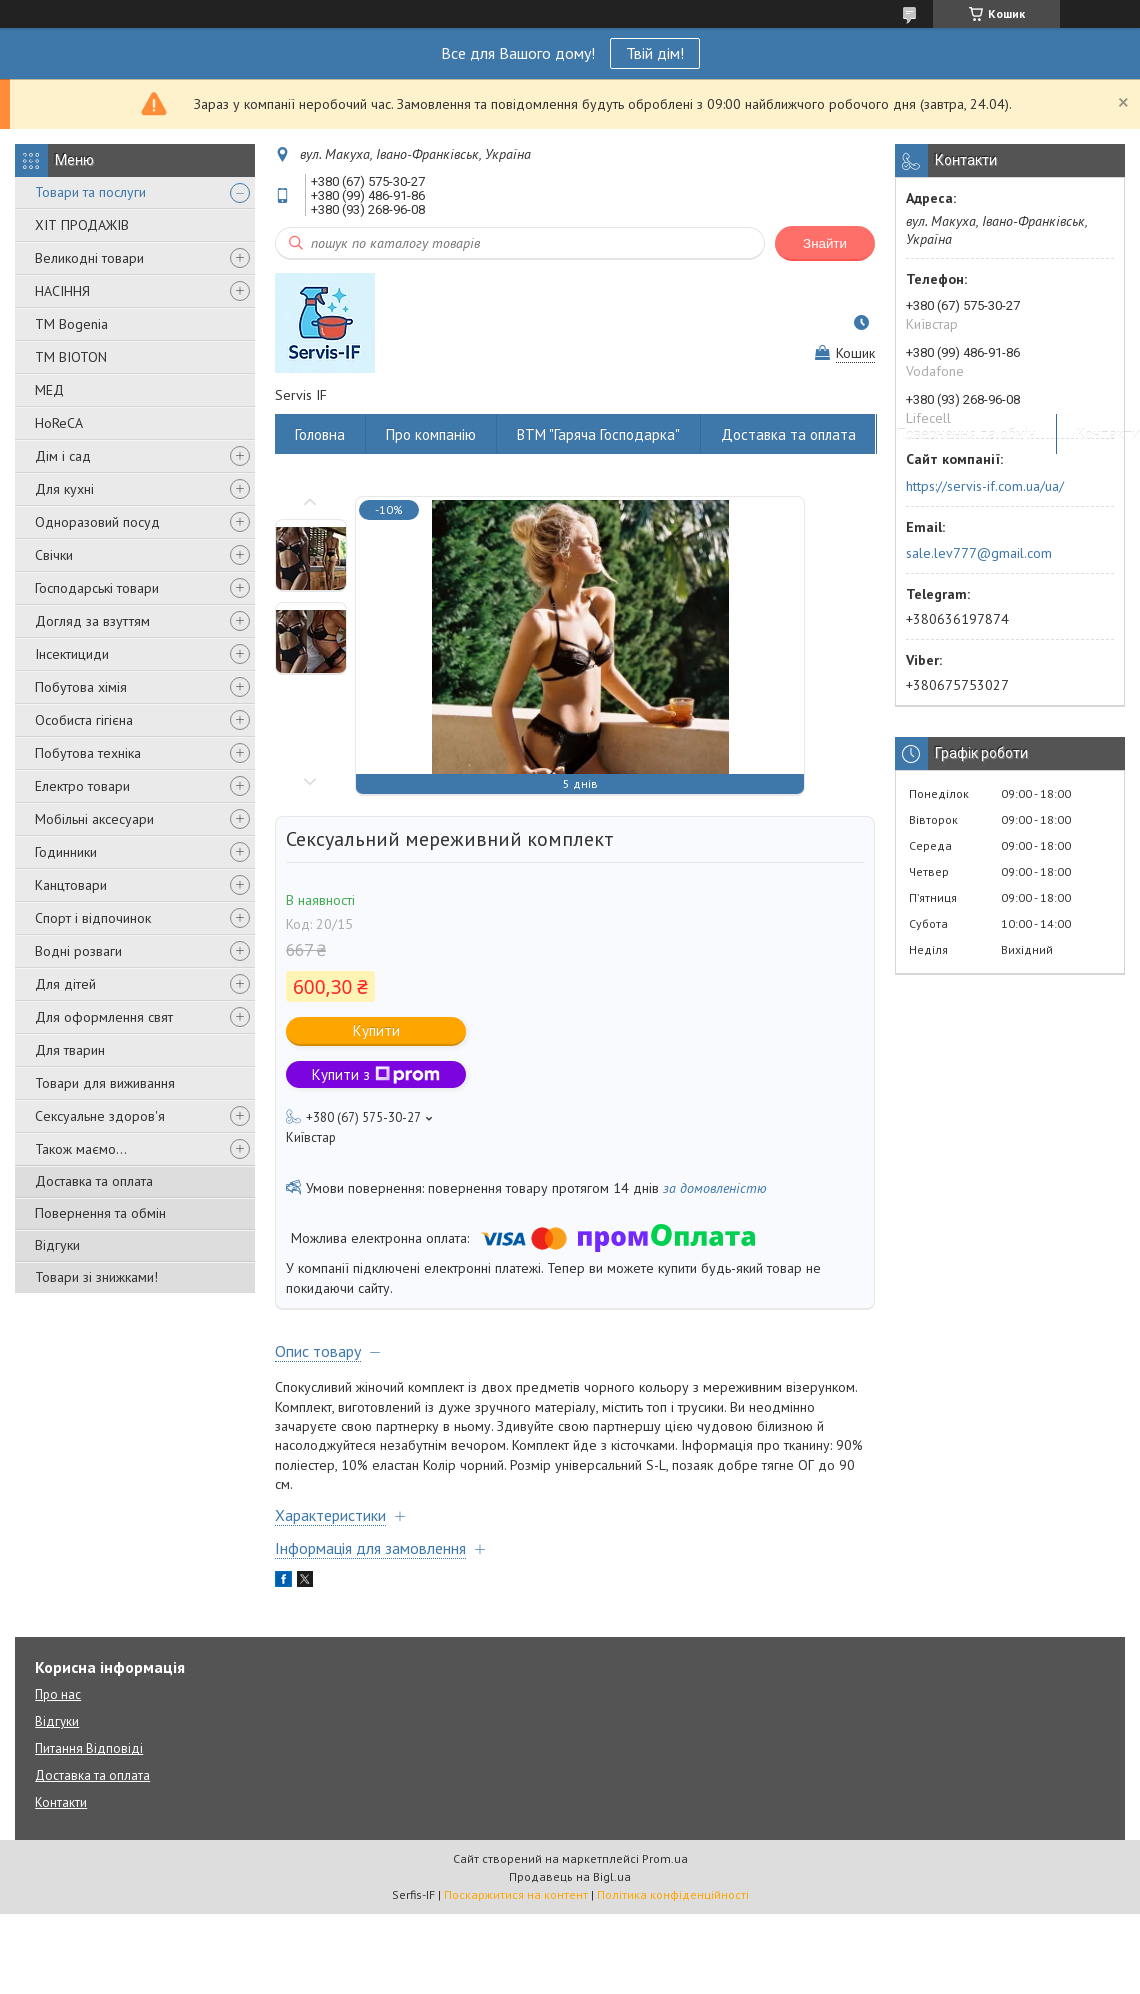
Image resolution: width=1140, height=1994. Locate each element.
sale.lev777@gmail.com (979, 553)
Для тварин (70, 1050)
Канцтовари (71, 885)
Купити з (376, 1074)
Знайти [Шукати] (825, 243)
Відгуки (57, 1245)
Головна (320, 434)
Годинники (66, 852)
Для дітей (65, 984)
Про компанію (431, 434)
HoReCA (59, 423)
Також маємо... (81, 1149)
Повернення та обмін (100, 1213)
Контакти (61, 1802)
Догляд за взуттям (92, 621)
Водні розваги (78, 951)
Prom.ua (665, 1858)
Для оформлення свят (104, 1017)
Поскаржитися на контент (516, 1894)
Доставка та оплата (94, 1181)
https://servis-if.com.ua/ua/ (985, 486)
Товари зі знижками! (96, 1277)
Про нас (58, 1694)
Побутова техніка (88, 753)
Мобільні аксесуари (94, 819)
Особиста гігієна (84, 720)
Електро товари (82, 786)
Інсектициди (72, 654)
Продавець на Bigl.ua (570, 1876)
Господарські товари (97, 588)
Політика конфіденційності (673, 1894)
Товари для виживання (105, 1083)
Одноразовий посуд (97, 522)
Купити (376, 1030)
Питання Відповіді (89, 1748)
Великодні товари (89, 258)
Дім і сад (63, 456)
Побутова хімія (81, 687)
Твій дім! (655, 53)
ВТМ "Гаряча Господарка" (598, 434)
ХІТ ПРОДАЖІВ (82, 225)
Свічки (54, 555)
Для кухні (64, 489)
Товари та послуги (90, 192)
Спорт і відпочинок (93, 918)
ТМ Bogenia (71, 324)
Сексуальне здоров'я (100, 1116)
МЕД (49, 390)
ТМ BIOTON (71, 357)
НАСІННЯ (62, 291)
